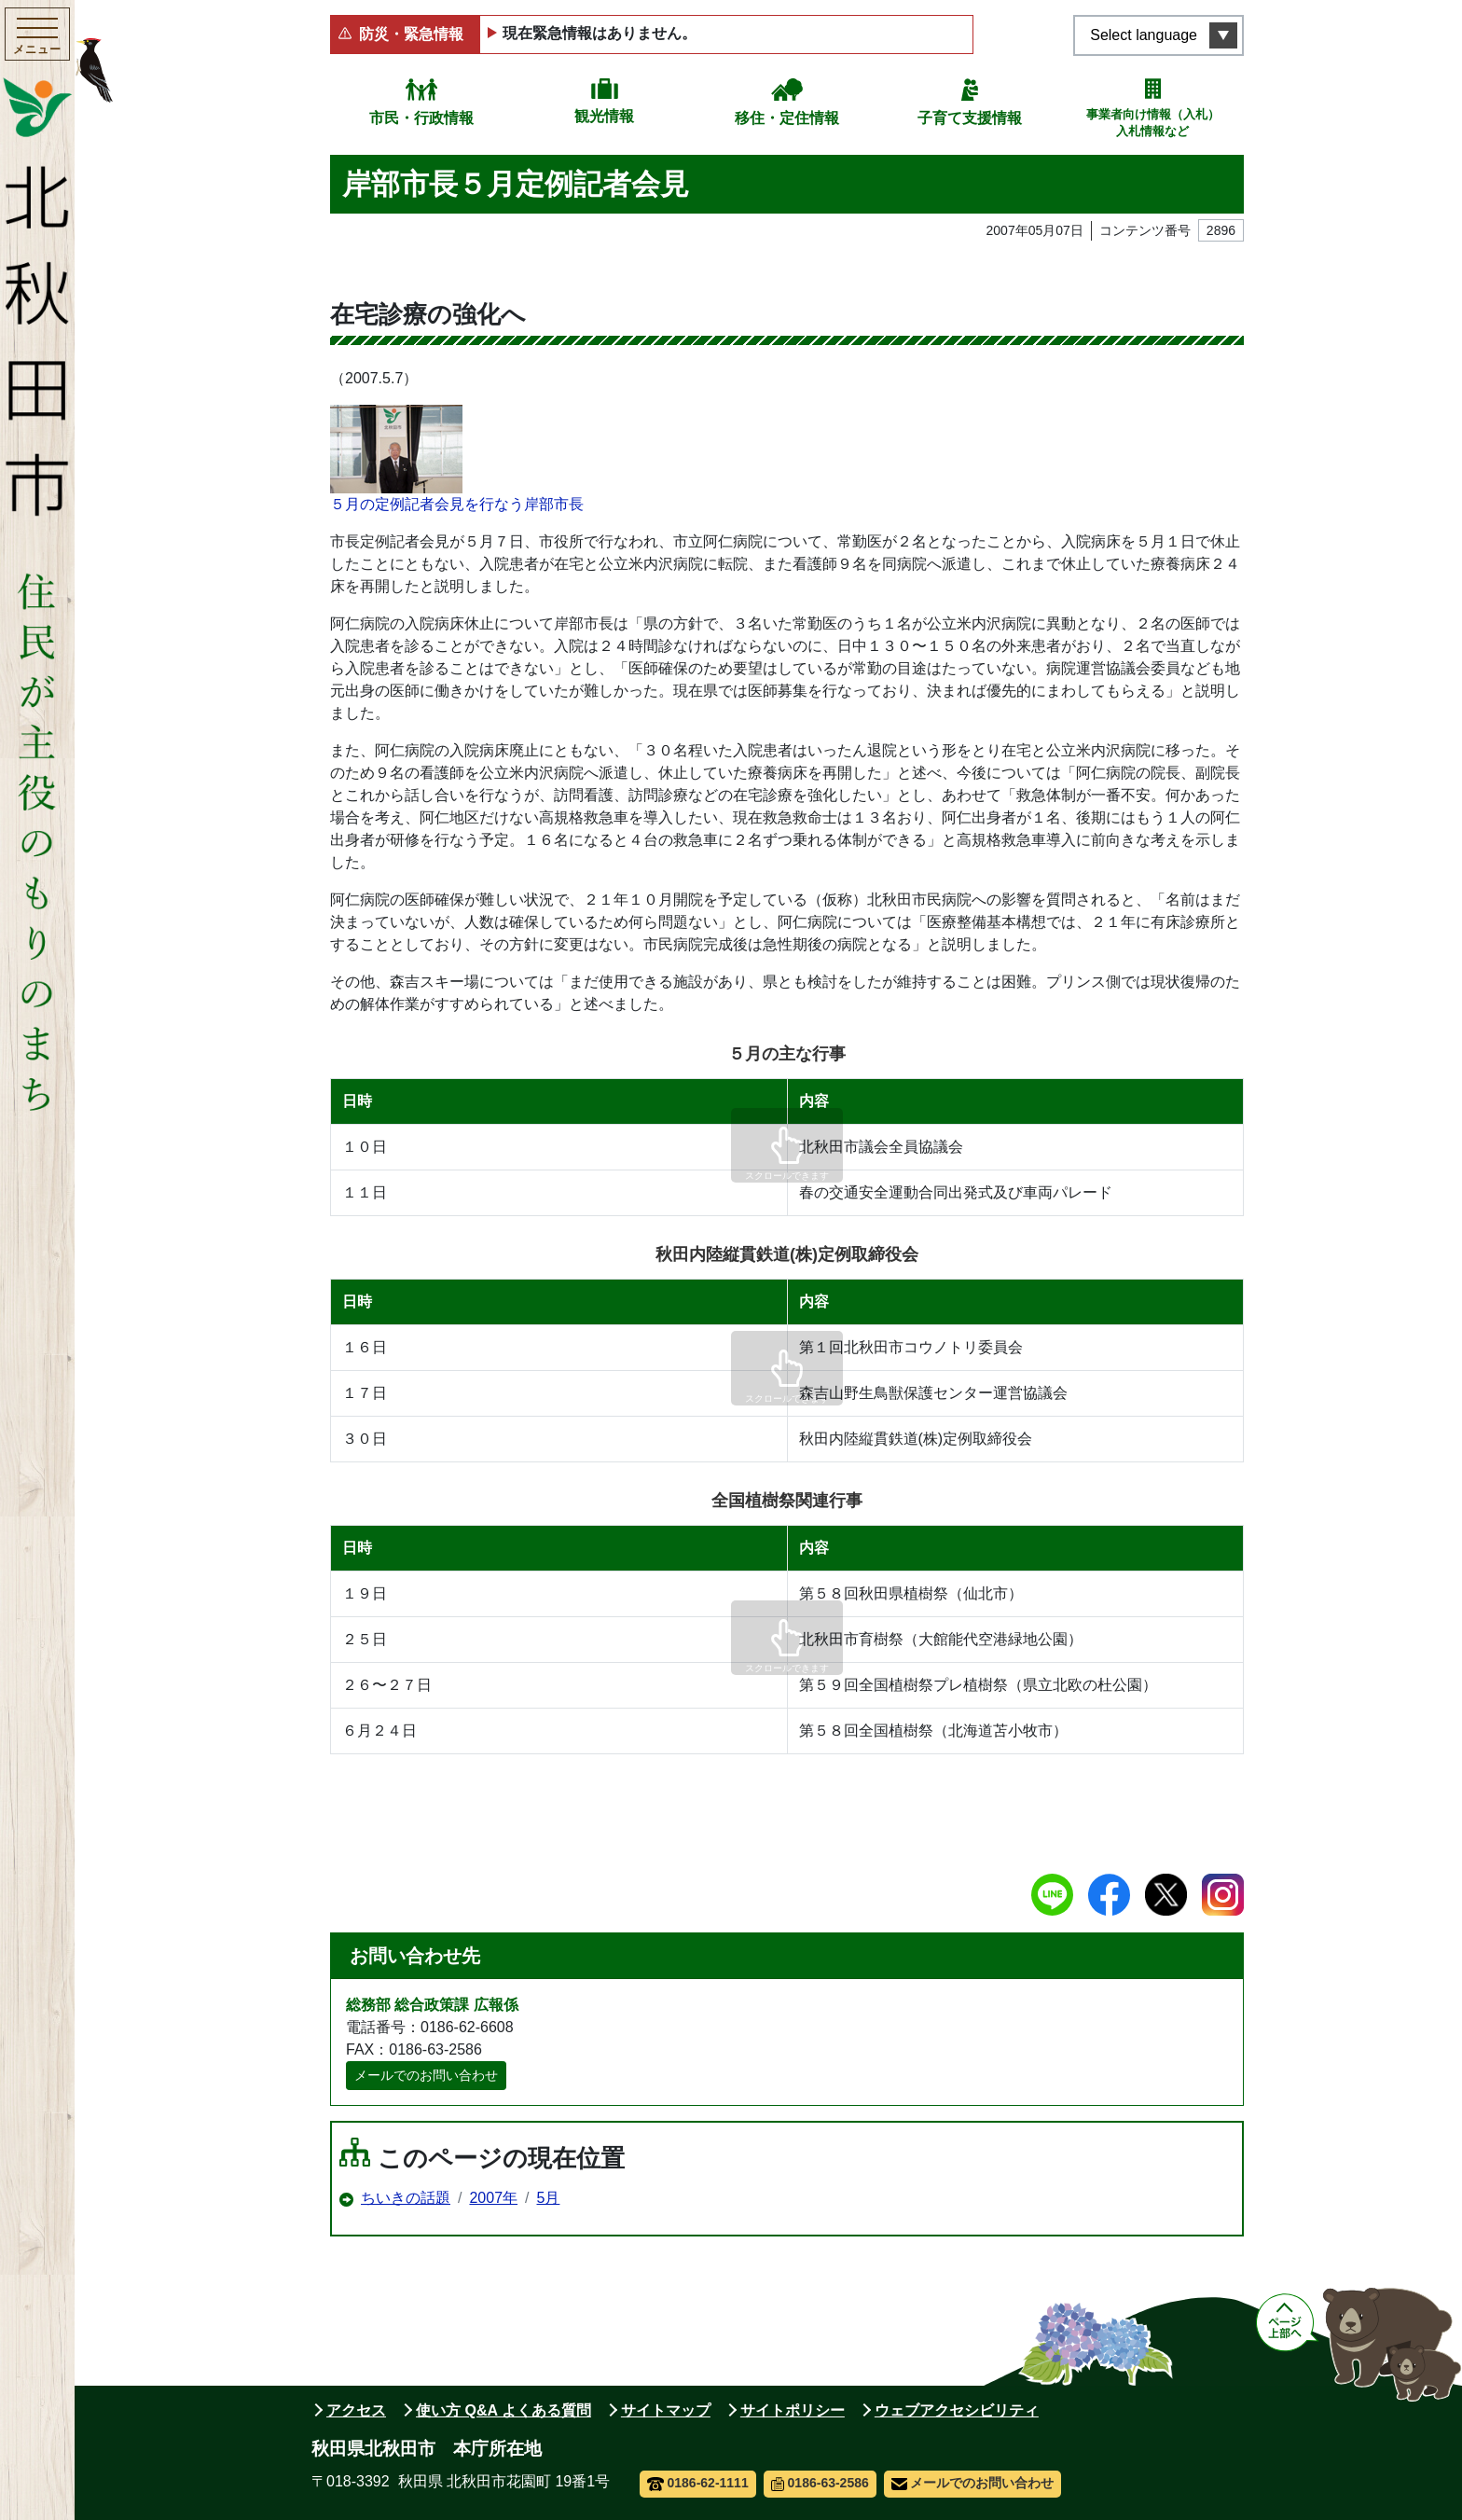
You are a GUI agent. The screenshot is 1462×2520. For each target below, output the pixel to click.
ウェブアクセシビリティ (957, 2410)
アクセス (356, 2410)
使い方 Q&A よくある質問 (503, 2410)
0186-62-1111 (698, 2482)
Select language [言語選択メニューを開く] (1143, 35)
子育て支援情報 (969, 118)
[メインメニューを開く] (37, 36)
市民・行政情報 (421, 118)
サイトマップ (665, 2410)
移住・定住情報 (787, 118)
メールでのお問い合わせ (426, 2075)
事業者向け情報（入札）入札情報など (1153, 122)
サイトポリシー (792, 2410)
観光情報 (604, 116)
